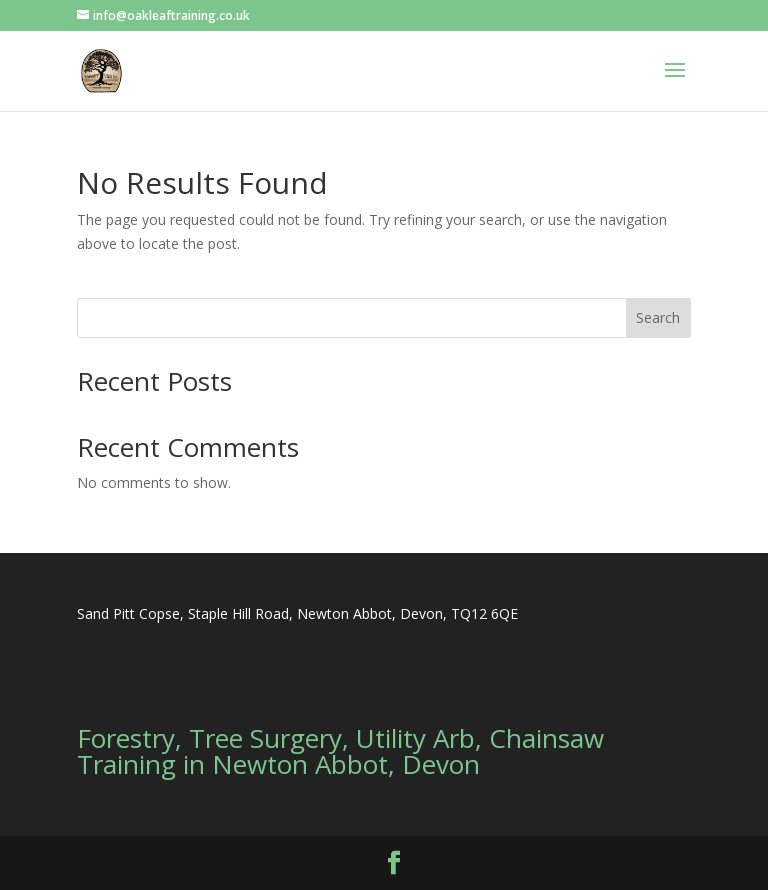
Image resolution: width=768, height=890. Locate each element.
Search (658, 317)
